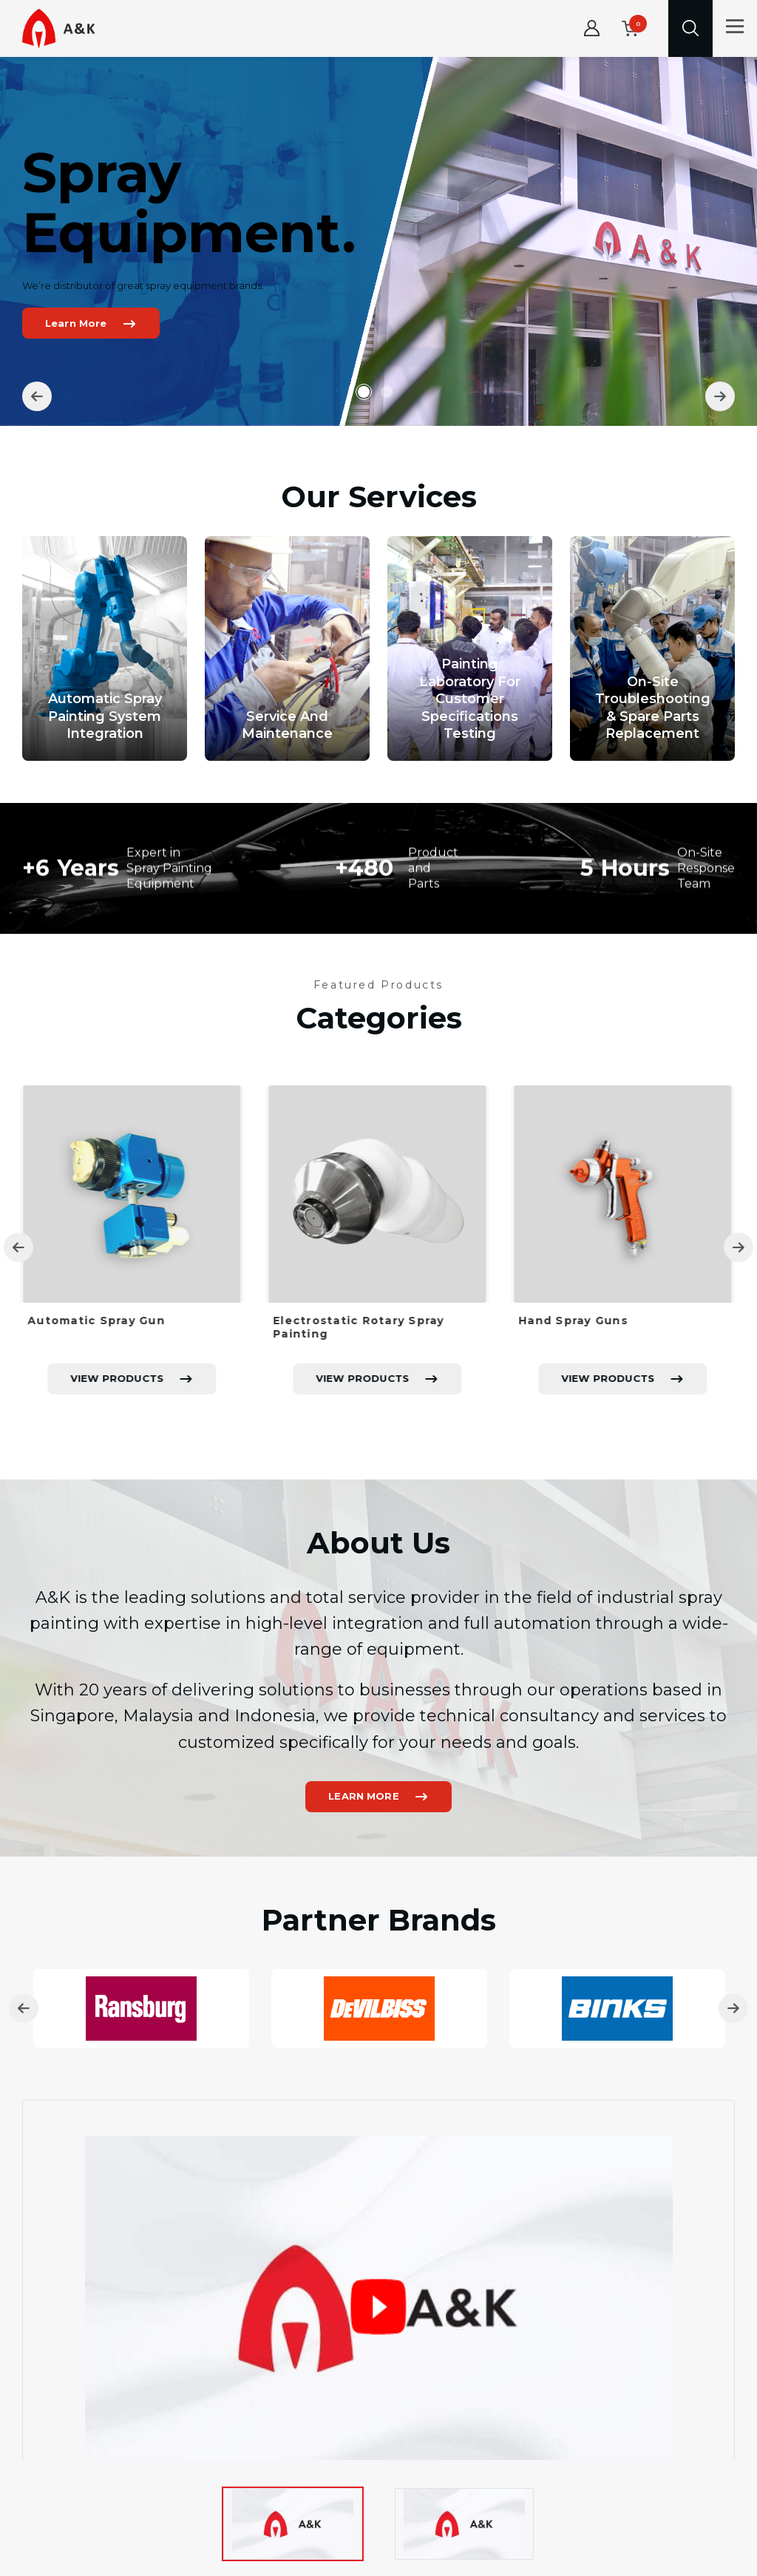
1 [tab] (364, 392)
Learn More (79, 323)
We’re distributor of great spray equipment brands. (146, 285)
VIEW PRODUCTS (119, 1451)
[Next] (720, 396)
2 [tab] (390, 391)
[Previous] (37, 396)
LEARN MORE (363, 1869)
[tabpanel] (378, 241)
